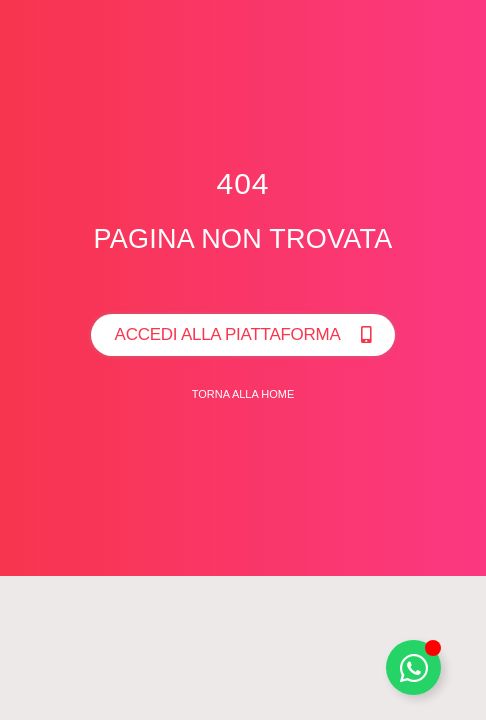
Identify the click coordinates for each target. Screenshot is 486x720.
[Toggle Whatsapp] (413, 667)
